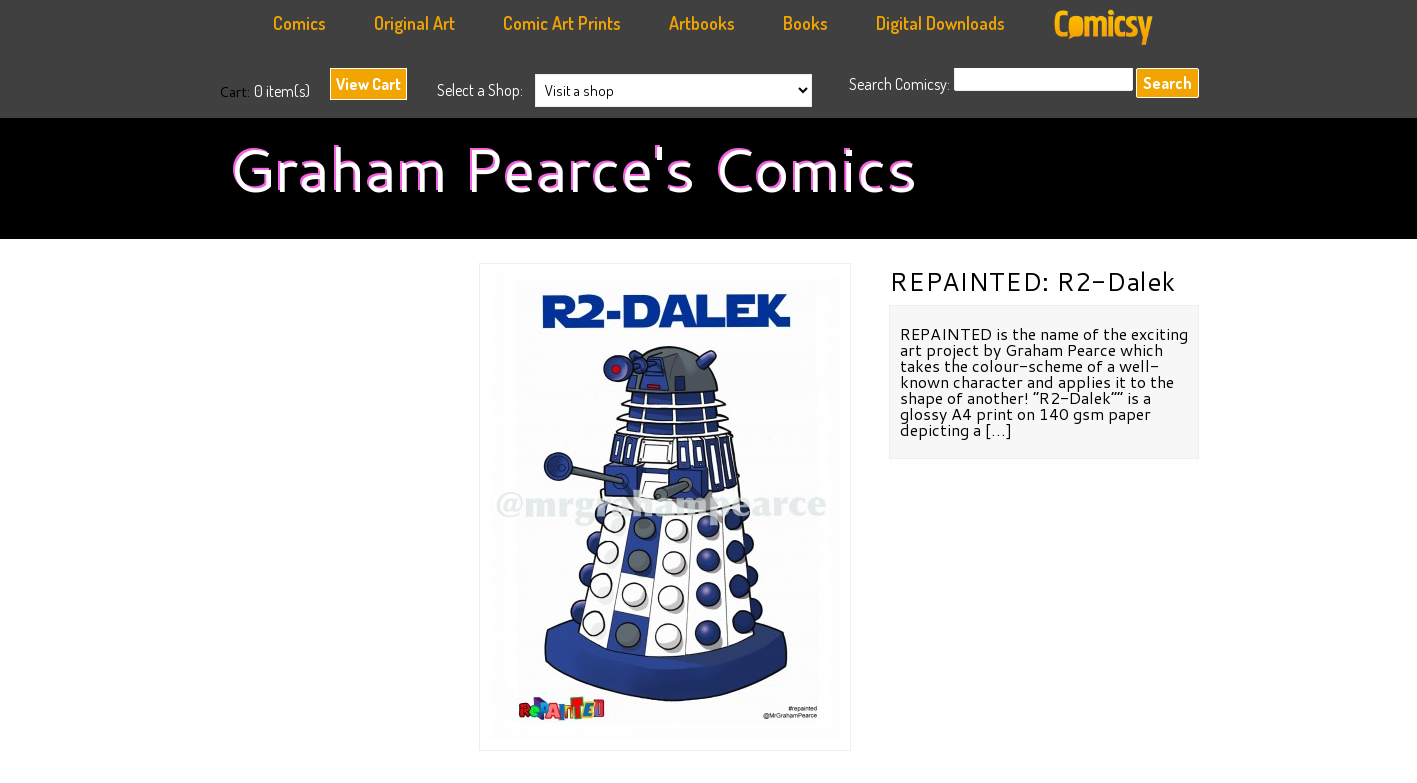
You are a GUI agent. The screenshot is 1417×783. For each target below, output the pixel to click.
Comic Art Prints (562, 23)
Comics (299, 23)
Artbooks (702, 23)
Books (805, 23)
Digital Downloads (940, 23)
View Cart (368, 84)
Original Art (414, 23)
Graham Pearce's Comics (573, 168)
